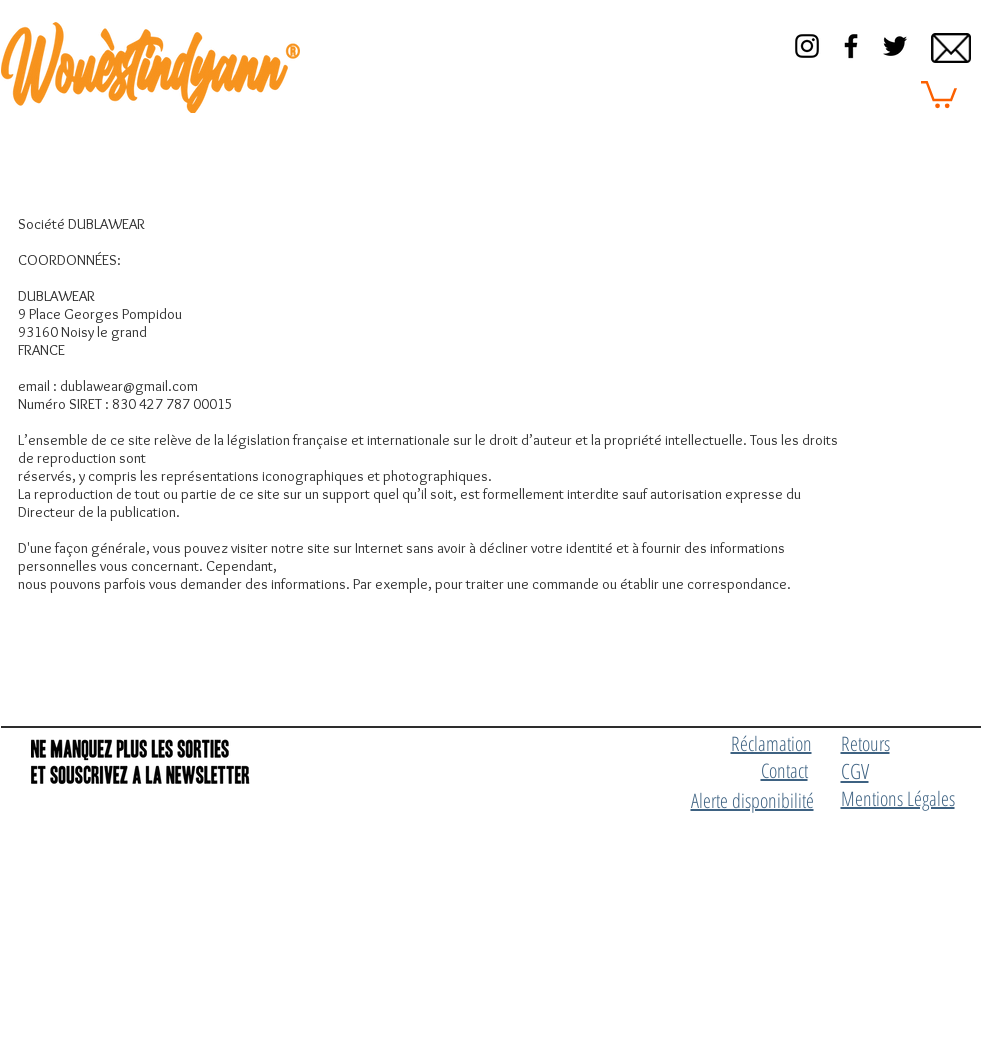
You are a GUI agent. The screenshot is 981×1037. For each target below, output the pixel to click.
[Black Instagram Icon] (807, 46)
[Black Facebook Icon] (851, 46)
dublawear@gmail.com (129, 386)
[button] (939, 93)
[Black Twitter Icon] (895, 46)
